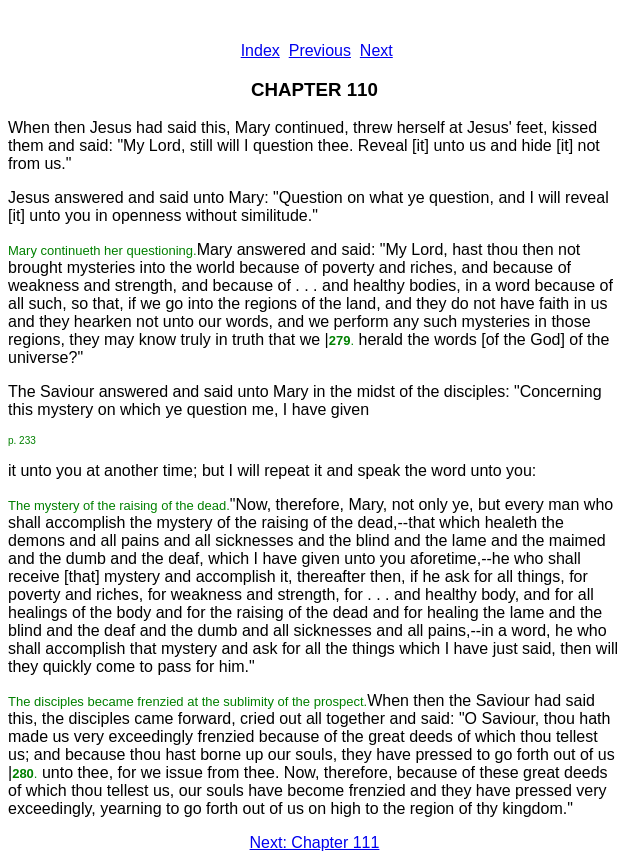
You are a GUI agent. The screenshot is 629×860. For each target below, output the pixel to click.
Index (260, 50)
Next (376, 50)
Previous (320, 50)
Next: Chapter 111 (315, 842)
